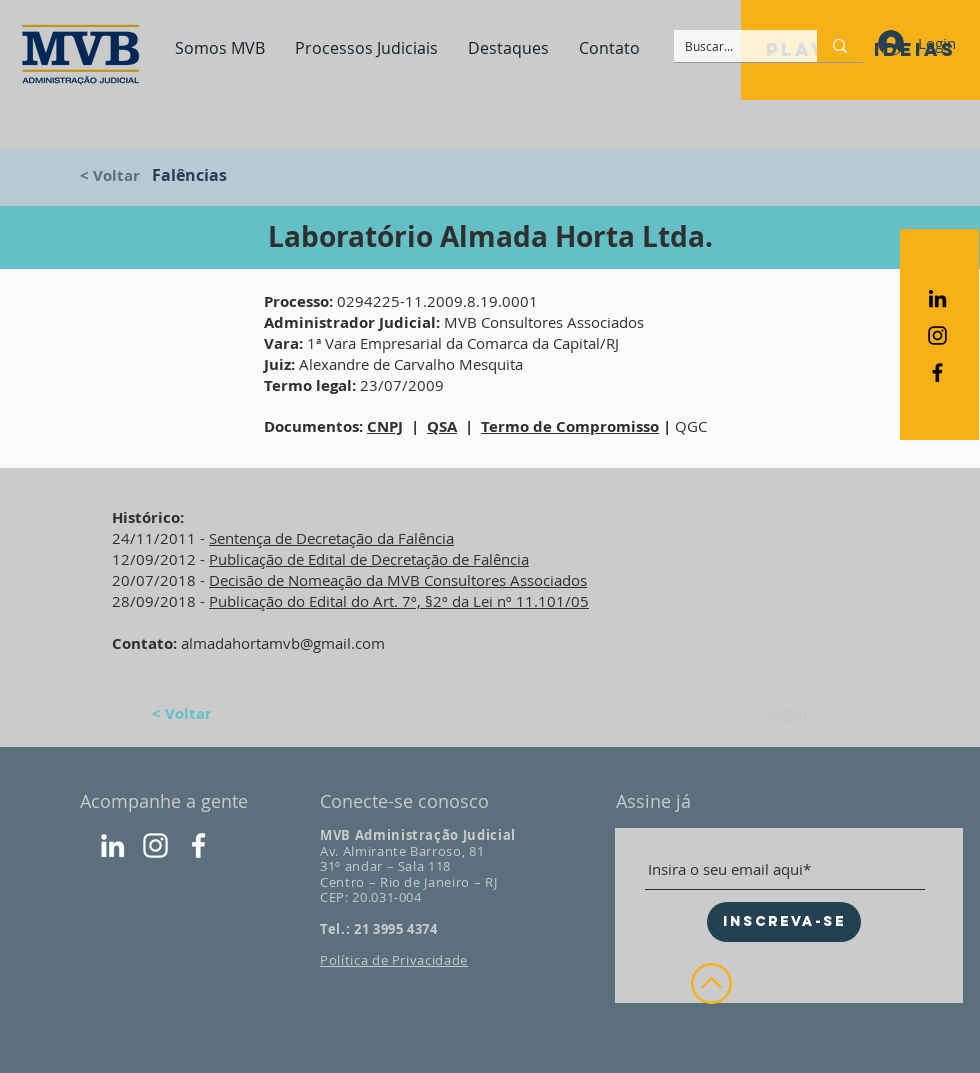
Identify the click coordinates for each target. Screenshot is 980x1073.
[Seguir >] (778, 713)
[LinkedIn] (112, 845)
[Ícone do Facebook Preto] (937, 372)
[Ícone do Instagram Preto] (937, 335)
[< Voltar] (122, 175)
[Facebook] (198, 845)
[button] (220, 48)
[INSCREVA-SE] (784, 922)
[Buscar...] (730, 46)
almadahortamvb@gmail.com (283, 643)
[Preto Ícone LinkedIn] (937, 298)
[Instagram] (155, 845)
